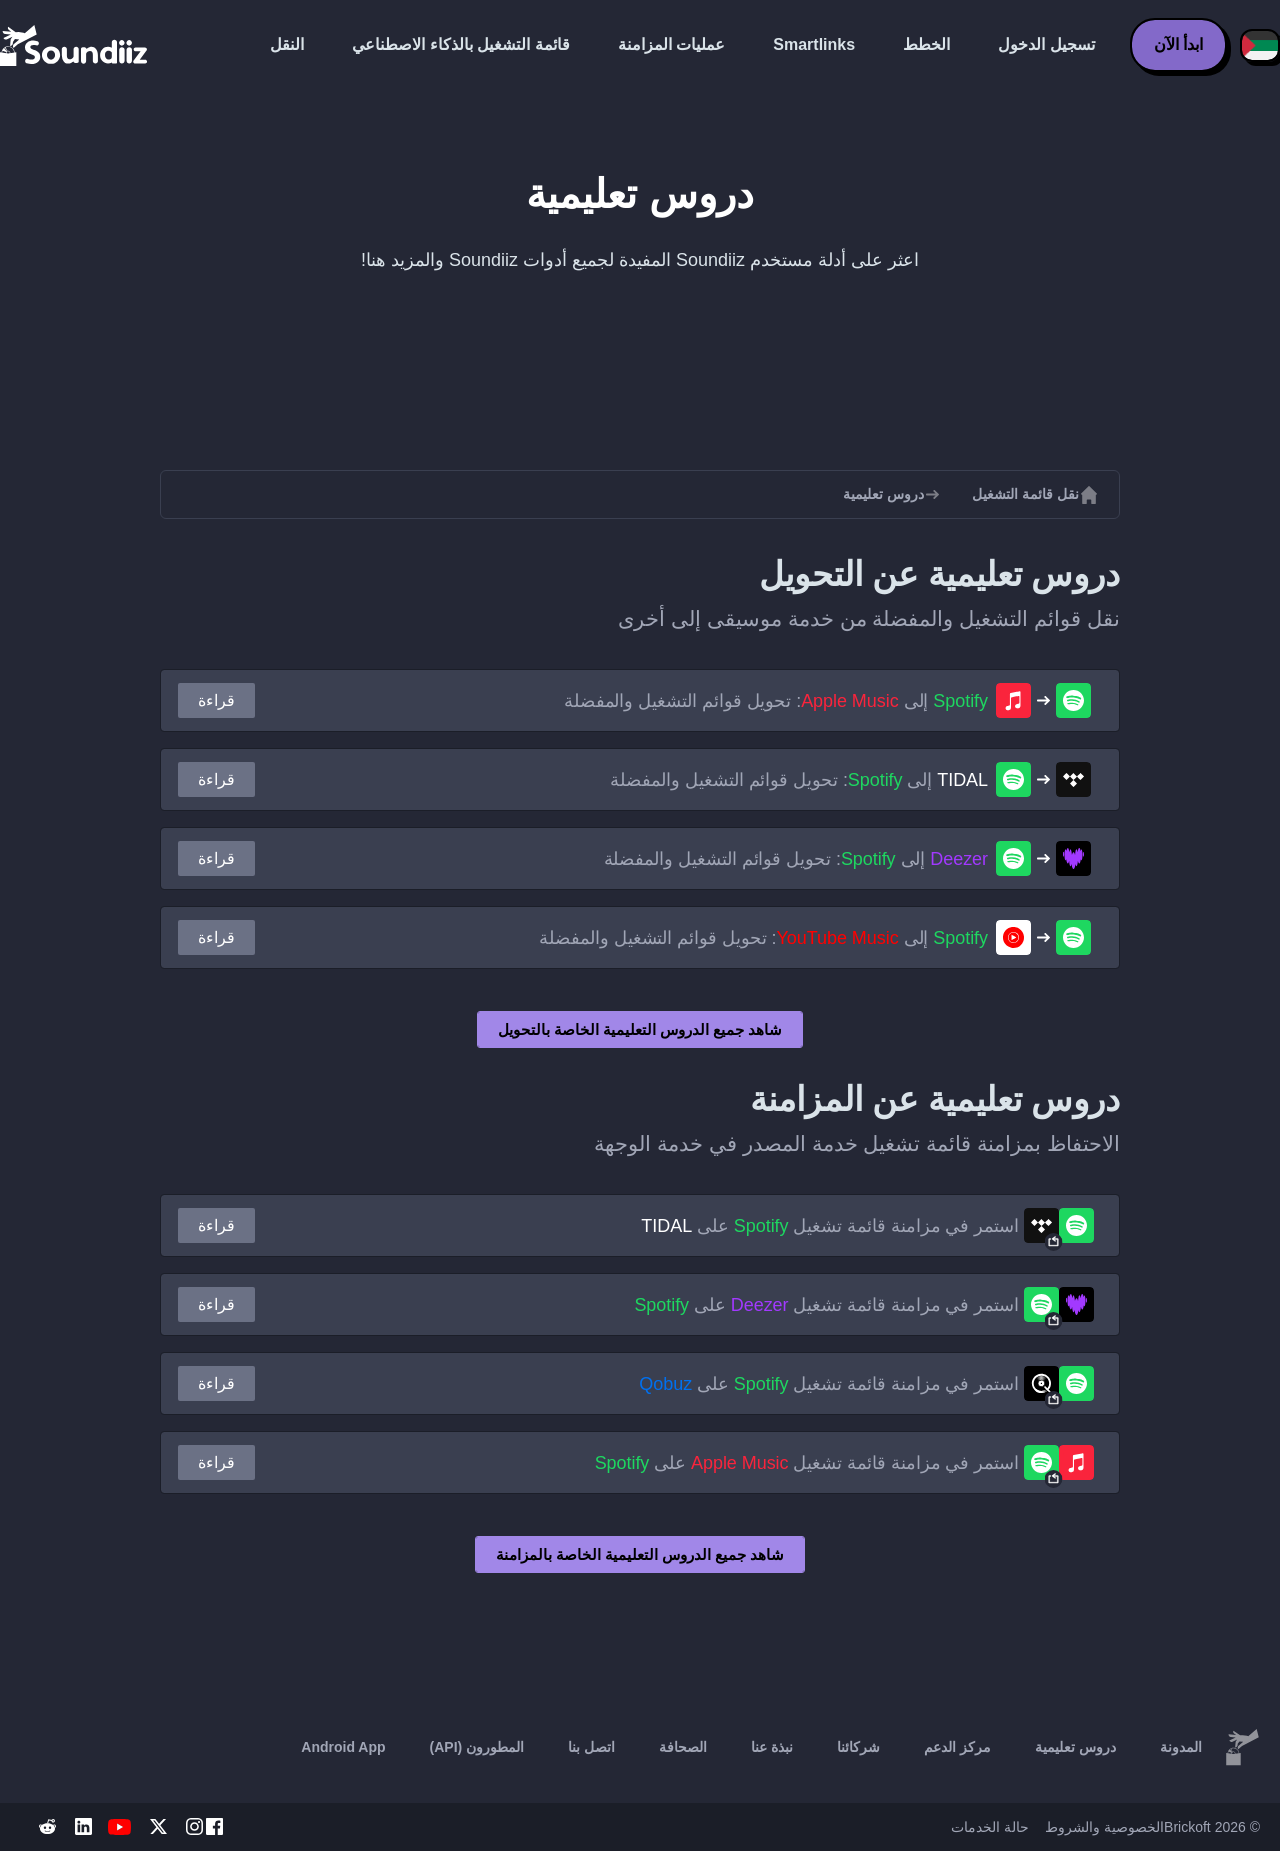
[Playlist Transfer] (75, 45)
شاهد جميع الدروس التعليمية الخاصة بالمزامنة (640, 1554)
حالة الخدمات (990, 1827)
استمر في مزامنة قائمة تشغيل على (830, 1226)
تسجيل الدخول (1046, 44)
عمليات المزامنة (671, 44)
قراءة (216, 700)
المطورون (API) (477, 1747)
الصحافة (683, 1747)
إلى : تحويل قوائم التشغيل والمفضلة (776, 701)
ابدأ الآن (1178, 44)
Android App (343, 1747)
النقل (287, 44)
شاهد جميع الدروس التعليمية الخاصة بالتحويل (640, 1029)
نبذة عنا (772, 1747)
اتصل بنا (591, 1747)
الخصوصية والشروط (1104, 1827)
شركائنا (858, 1747)
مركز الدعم (957, 1747)
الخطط (926, 44)
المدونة (1181, 1747)
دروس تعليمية (1075, 1747)
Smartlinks (814, 44)
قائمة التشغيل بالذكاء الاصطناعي (460, 44)
